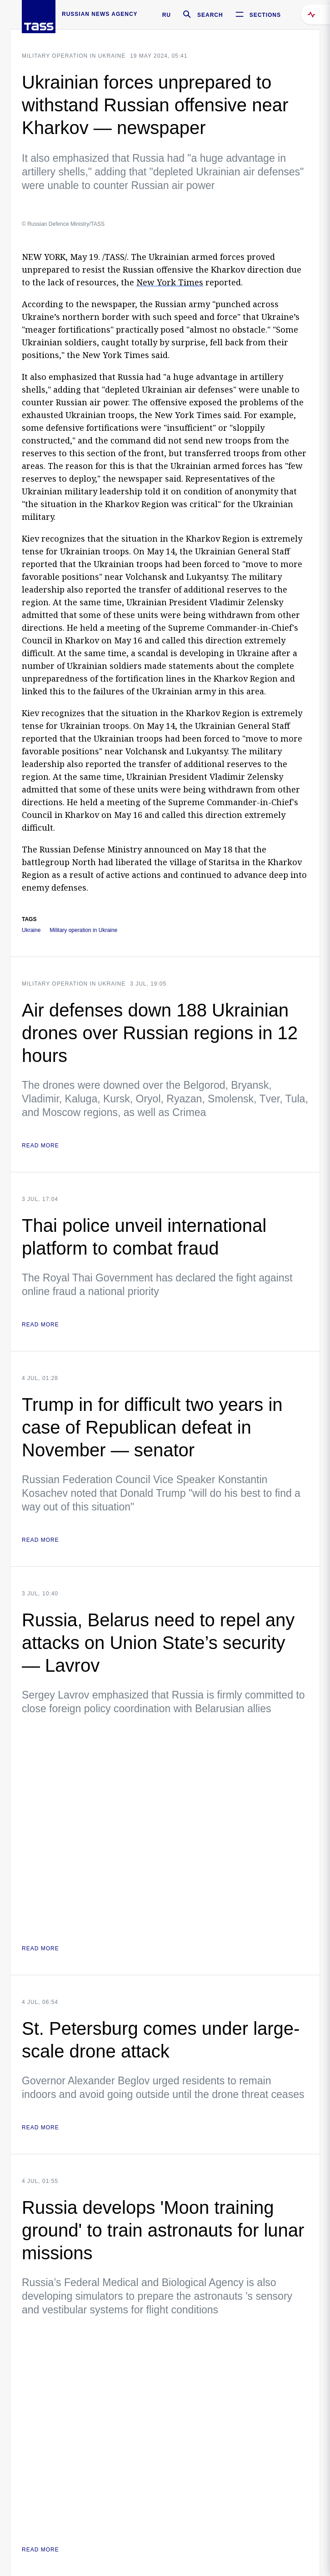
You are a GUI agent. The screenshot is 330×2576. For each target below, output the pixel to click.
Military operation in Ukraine (73, 56)
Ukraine (31, 930)
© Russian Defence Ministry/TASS (63, 224)
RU (166, 15)
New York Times (169, 282)
